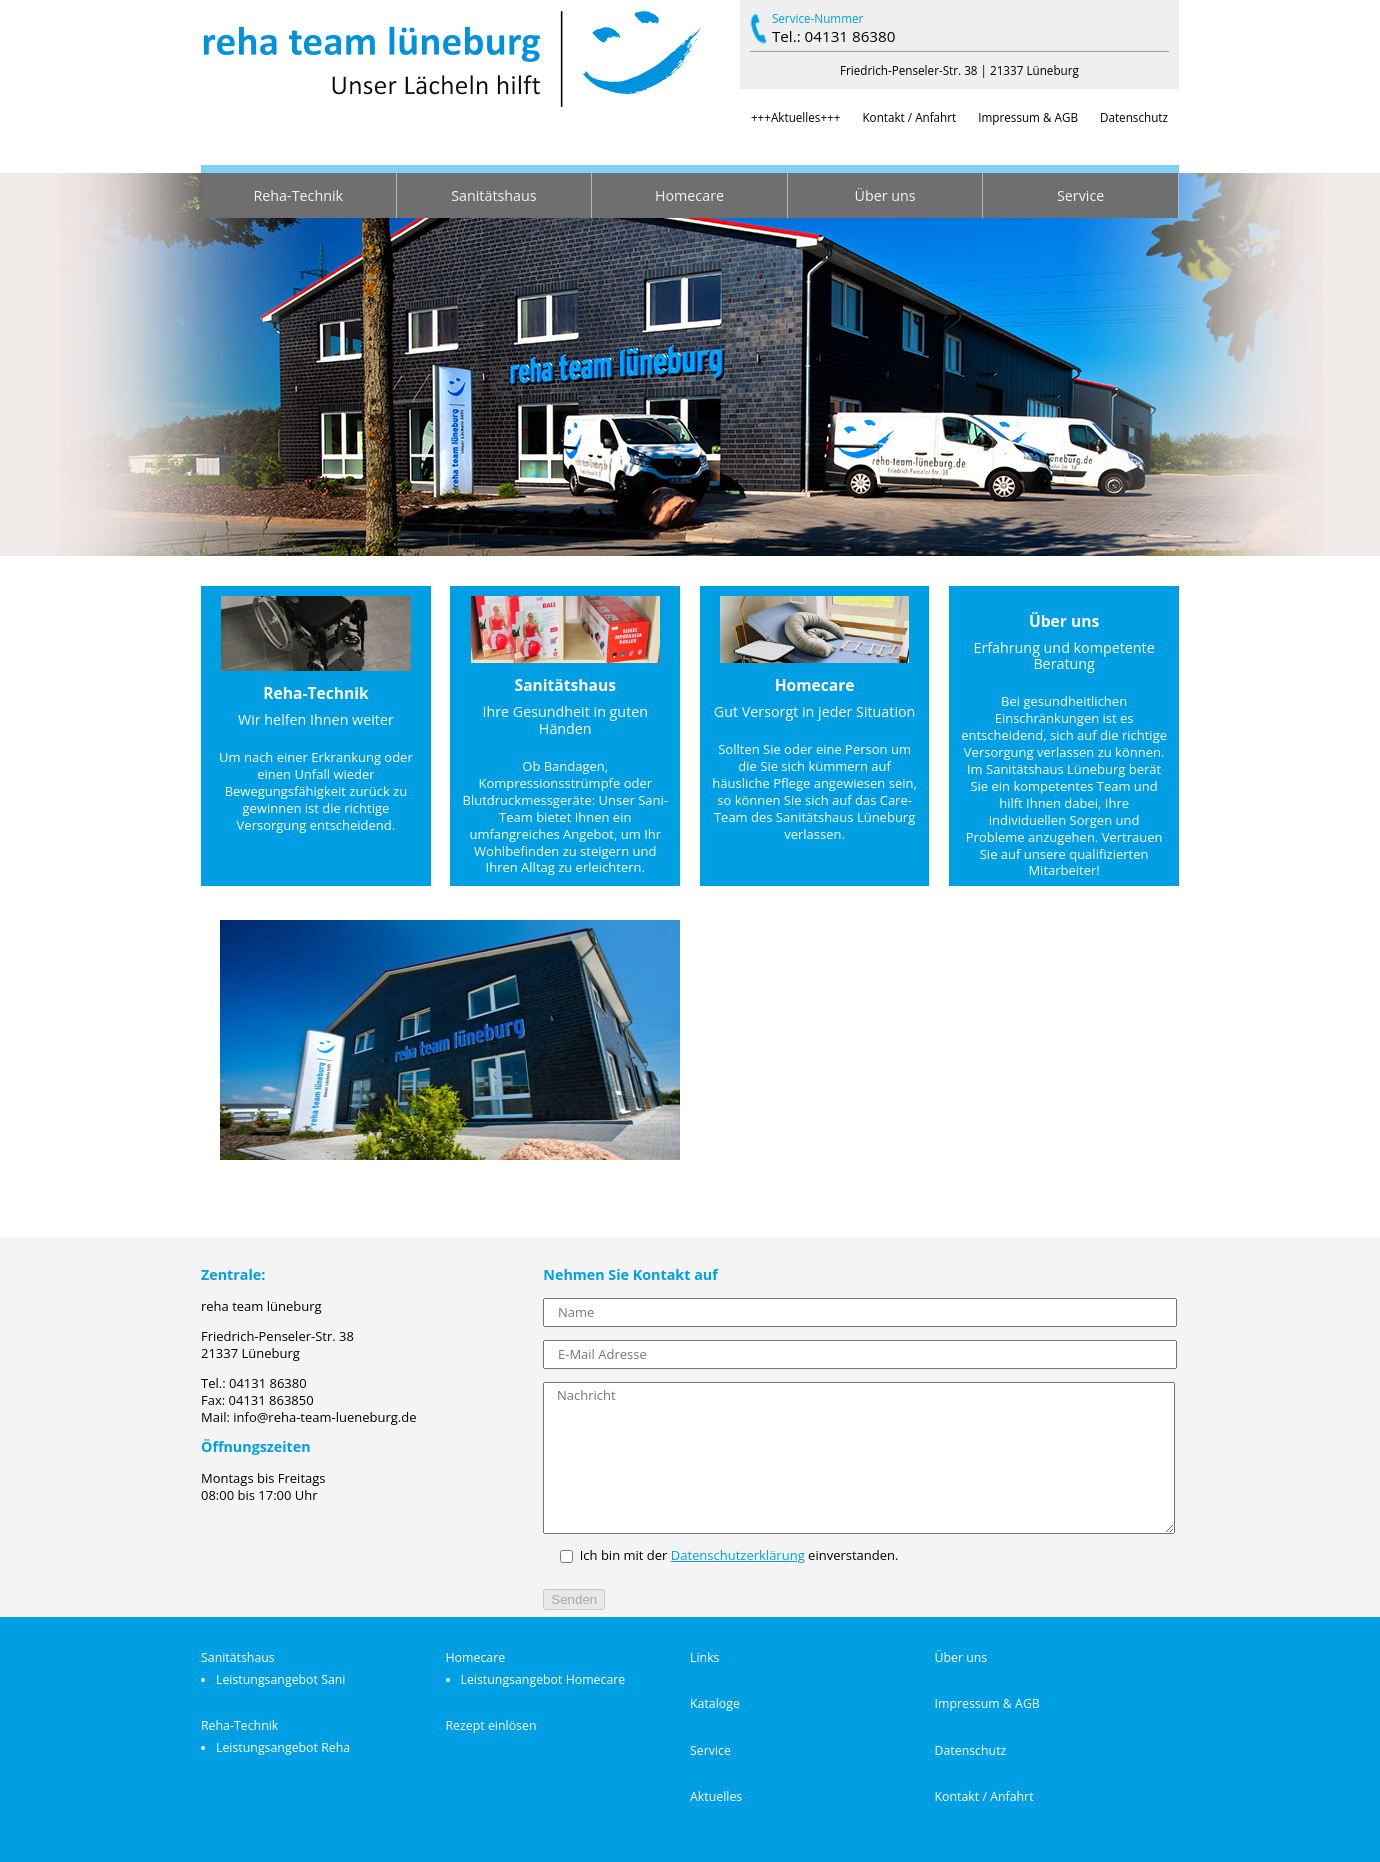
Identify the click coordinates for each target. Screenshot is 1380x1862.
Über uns (885, 195)
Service (1080, 195)
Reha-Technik (299, 195)
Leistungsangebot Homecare (543, 1679)
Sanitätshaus (493, 195)
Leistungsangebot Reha (283, 1747)
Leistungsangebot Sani (280, 1679)
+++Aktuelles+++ (796, 117)
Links (705, 1657)
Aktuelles (716, 1796)
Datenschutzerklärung (738, 1555)
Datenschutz (1134, 117)
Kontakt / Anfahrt (909, 117)
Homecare (689, 195)
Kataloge (715, 1703)
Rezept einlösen (491, 1725)
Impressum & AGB (1028, 117)
